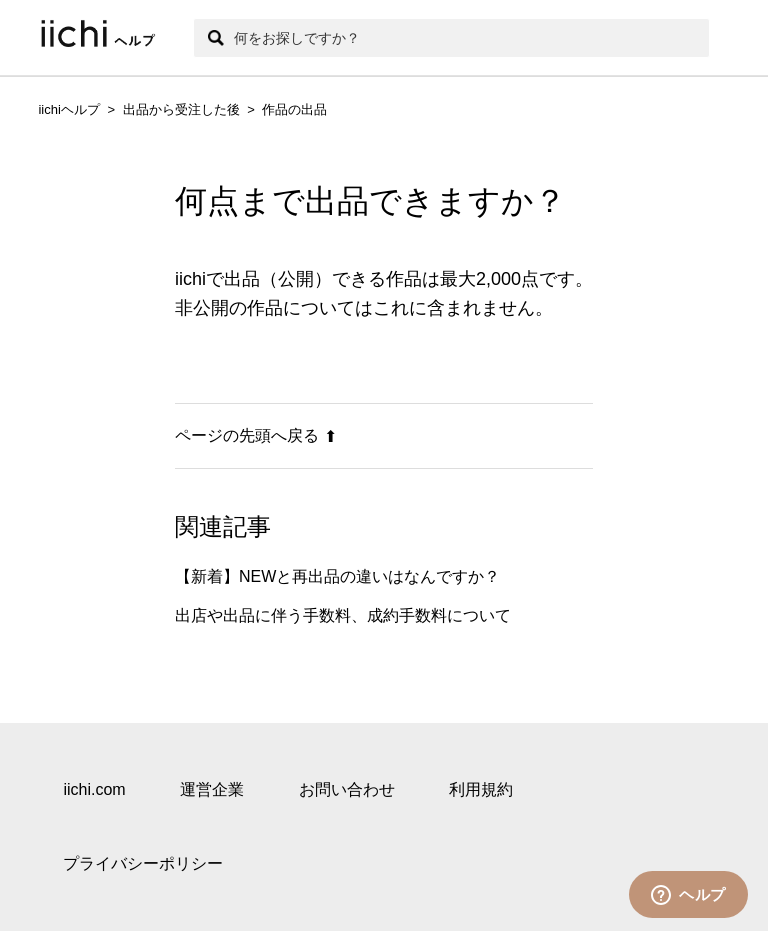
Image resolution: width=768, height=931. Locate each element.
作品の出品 (294, 109)
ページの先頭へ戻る (256, 435)
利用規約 (481, 789)
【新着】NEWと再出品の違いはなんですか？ (337, 576)
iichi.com (94, 789)
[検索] (451, 38)
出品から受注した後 (181, 109)
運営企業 (212, 789)
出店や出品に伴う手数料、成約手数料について (343, 615)
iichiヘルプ (68, 109)
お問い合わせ (347, 789)
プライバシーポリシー (143, 863)
